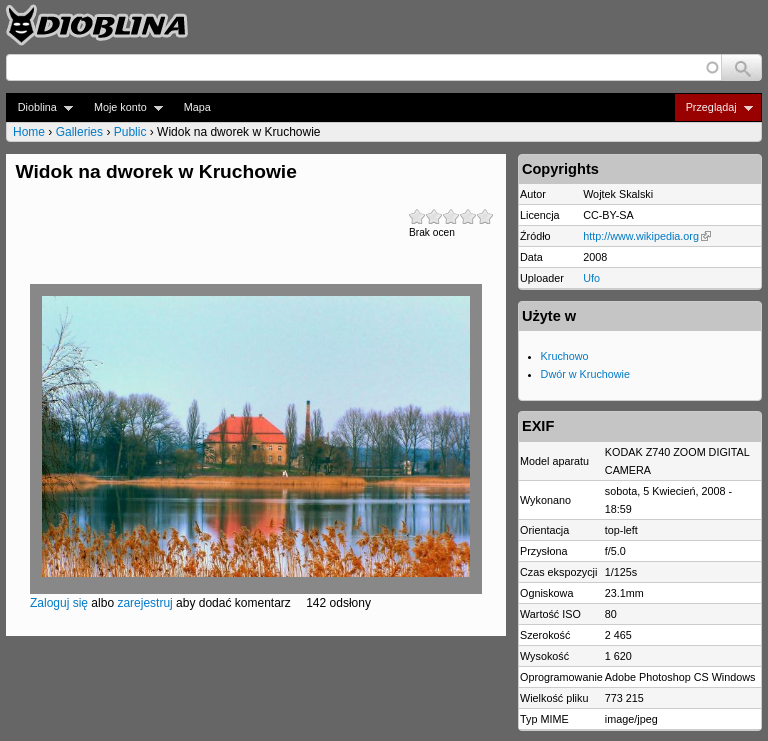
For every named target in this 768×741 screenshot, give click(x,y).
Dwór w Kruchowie (585, 374)
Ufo (591, 278)
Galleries (79, 132)
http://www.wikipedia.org (647, 236)
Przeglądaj (713, 107)
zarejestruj (144, 603)
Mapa (197, 107)
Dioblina (39, 107)
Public (130, 132)
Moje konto (122, 107)
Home (29, 132)
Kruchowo (565, 356)
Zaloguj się (59, 603)
